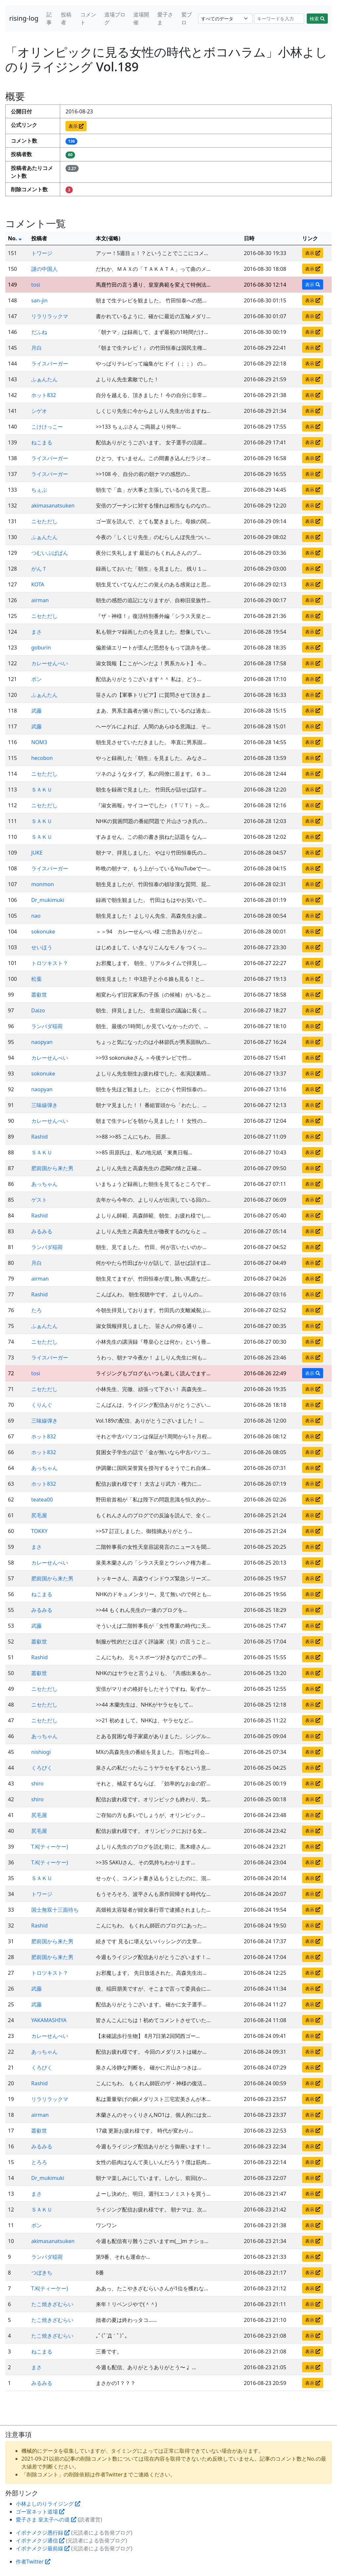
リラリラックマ (49, 316)
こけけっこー (47, 426)
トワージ (41, 253)
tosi (35, 284)
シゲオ (39, 410)
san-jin (39, 300)
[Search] (279, 18)
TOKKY (39, 1531)
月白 (36, 347)
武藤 (36, 710)
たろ (36, 1310)
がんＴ (39, 568)
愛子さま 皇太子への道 (46, 2519)
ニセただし (44, 521)
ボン (36, 679)
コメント (88, 18)
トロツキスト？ (49, 963)
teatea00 (42, 1499)
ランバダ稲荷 (47, 1026)
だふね (39, 332)
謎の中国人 (44, 268)
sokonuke (43, 931)
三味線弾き (44, 1105)
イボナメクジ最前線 (43, 2548)
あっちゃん (44, 1184)
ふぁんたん (44, 379)
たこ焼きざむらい (52, 2304)
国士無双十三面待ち (55, 1909)
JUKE (37, 852)
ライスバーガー (49, 363)
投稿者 (66, 18)
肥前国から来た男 (52, 1168)
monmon (42, 884)
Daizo (38, 1010)
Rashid (39, 1136)
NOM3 (39, 742)
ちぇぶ (39, 489)
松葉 (36, 978)
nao (36, 915)
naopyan (42, 1042)
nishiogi (41, 1752)
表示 (76, 126)
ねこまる (41, 442)
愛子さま (165, 18)
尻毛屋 (39, 1515)
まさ (36, 631)
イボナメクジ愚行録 (43, 2532)
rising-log (24, 18)
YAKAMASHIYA (49, 2020)
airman (40, 600)
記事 (49, 18)
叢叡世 (39, 994)
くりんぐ (41, 1404)
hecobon (42, 758)
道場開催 (141, 18)
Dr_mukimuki (47, 900)
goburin (41, 647)
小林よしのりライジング (48, 2503)
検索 (317, 18)
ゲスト (39, 1199)
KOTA (37, 584)
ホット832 (43, 395)
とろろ (39, 2162)
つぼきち (41, 2272)
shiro (37, 1783)
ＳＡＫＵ (41, 789)
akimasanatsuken (53, 505)
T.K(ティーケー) (49, 1846)
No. (15, 238)
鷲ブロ (186, 18)
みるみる (41, 1231)
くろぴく (41, 1767)
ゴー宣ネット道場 (40, 2511)
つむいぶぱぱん (49, 552)
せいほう (41, 947)
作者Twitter (33, 2561)
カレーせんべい (49, 663)
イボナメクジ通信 (40, 2540)
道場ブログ (114, 18)
